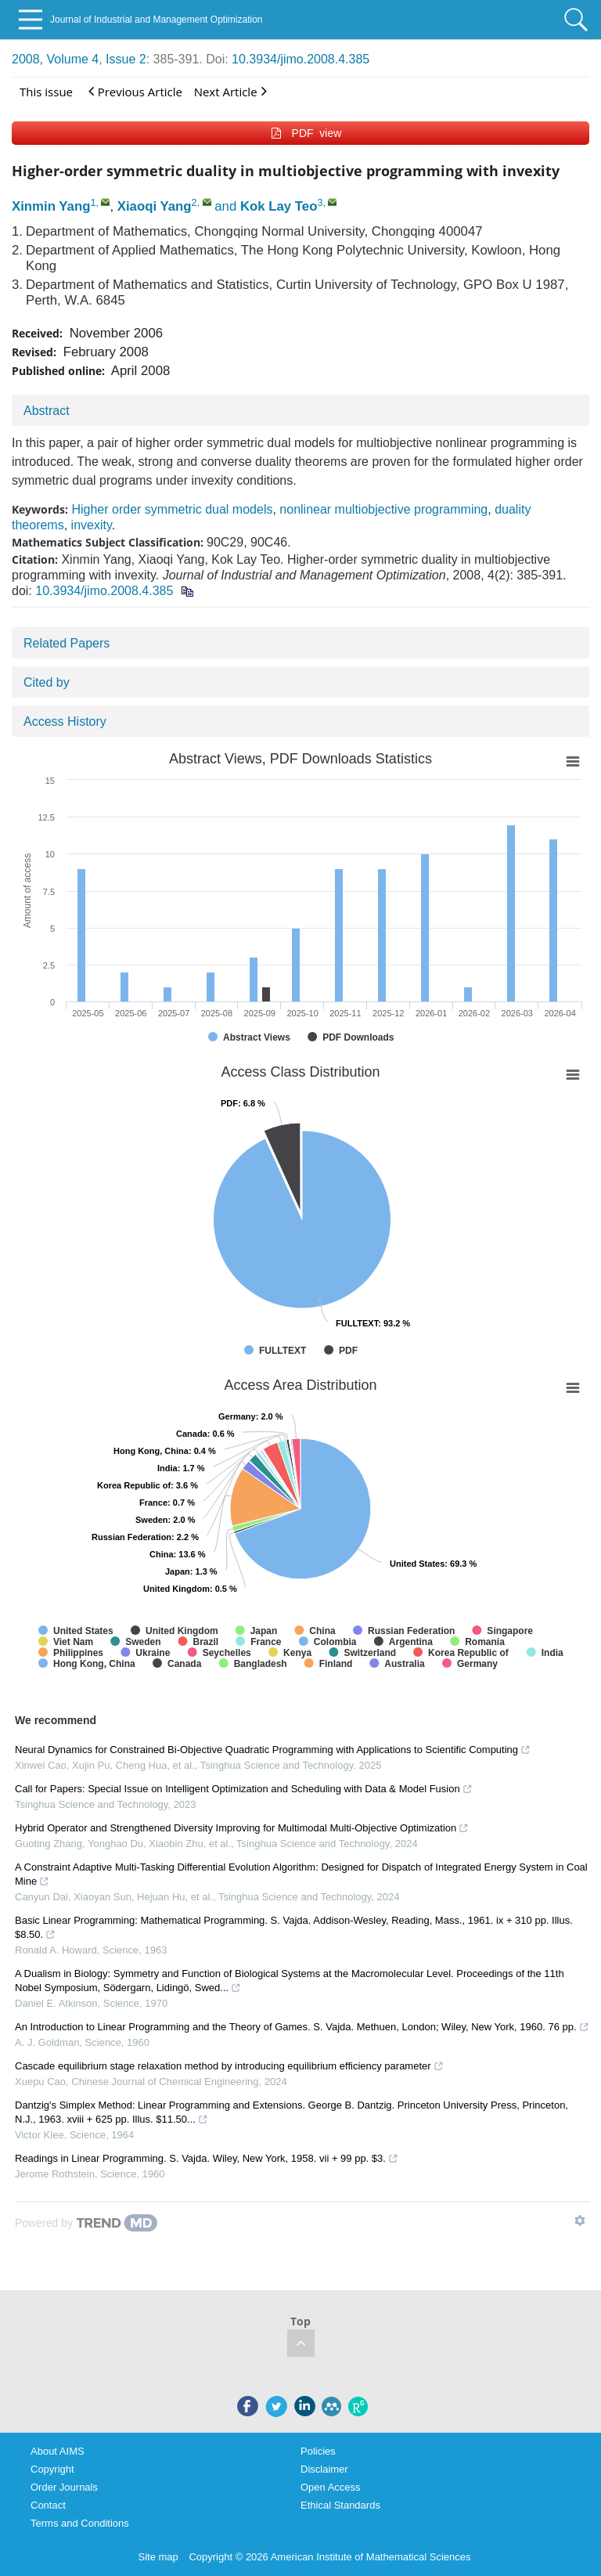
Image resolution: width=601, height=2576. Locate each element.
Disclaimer (324, 2469)
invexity (91, 525)
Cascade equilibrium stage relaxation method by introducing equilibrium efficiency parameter (229, 2066)
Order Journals (64, 2487)
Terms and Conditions (80, 2523)
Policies (318, 2451)
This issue (46, 91)
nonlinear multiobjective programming (383, 509)
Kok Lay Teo (279, 206)
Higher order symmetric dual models (171, 509)
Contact (48, 2505)
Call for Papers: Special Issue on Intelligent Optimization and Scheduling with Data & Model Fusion (244, 1789)
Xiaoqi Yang (154, 206)
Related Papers (66, 643)
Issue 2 (126, 59)
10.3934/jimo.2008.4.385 (300, 59)
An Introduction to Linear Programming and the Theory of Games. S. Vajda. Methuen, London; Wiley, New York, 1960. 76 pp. (302, 2027)
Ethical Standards (340, 2505)
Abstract (46, 410)
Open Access (330, 2487)
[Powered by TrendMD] (86, 2222)
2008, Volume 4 (55, 59)
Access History (64, 721)
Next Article (230, 91)
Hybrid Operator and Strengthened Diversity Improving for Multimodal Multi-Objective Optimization (242, 1828)
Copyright (52, 2469)
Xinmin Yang (51, 206)
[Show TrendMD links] (580, 2220)
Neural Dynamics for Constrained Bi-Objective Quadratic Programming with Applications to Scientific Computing (273, 1749)
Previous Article (135, 91)
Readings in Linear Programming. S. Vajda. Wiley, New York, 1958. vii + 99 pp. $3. (206, 2158)
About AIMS (58, 2451)
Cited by (46, 682)
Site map (158, 2557)
